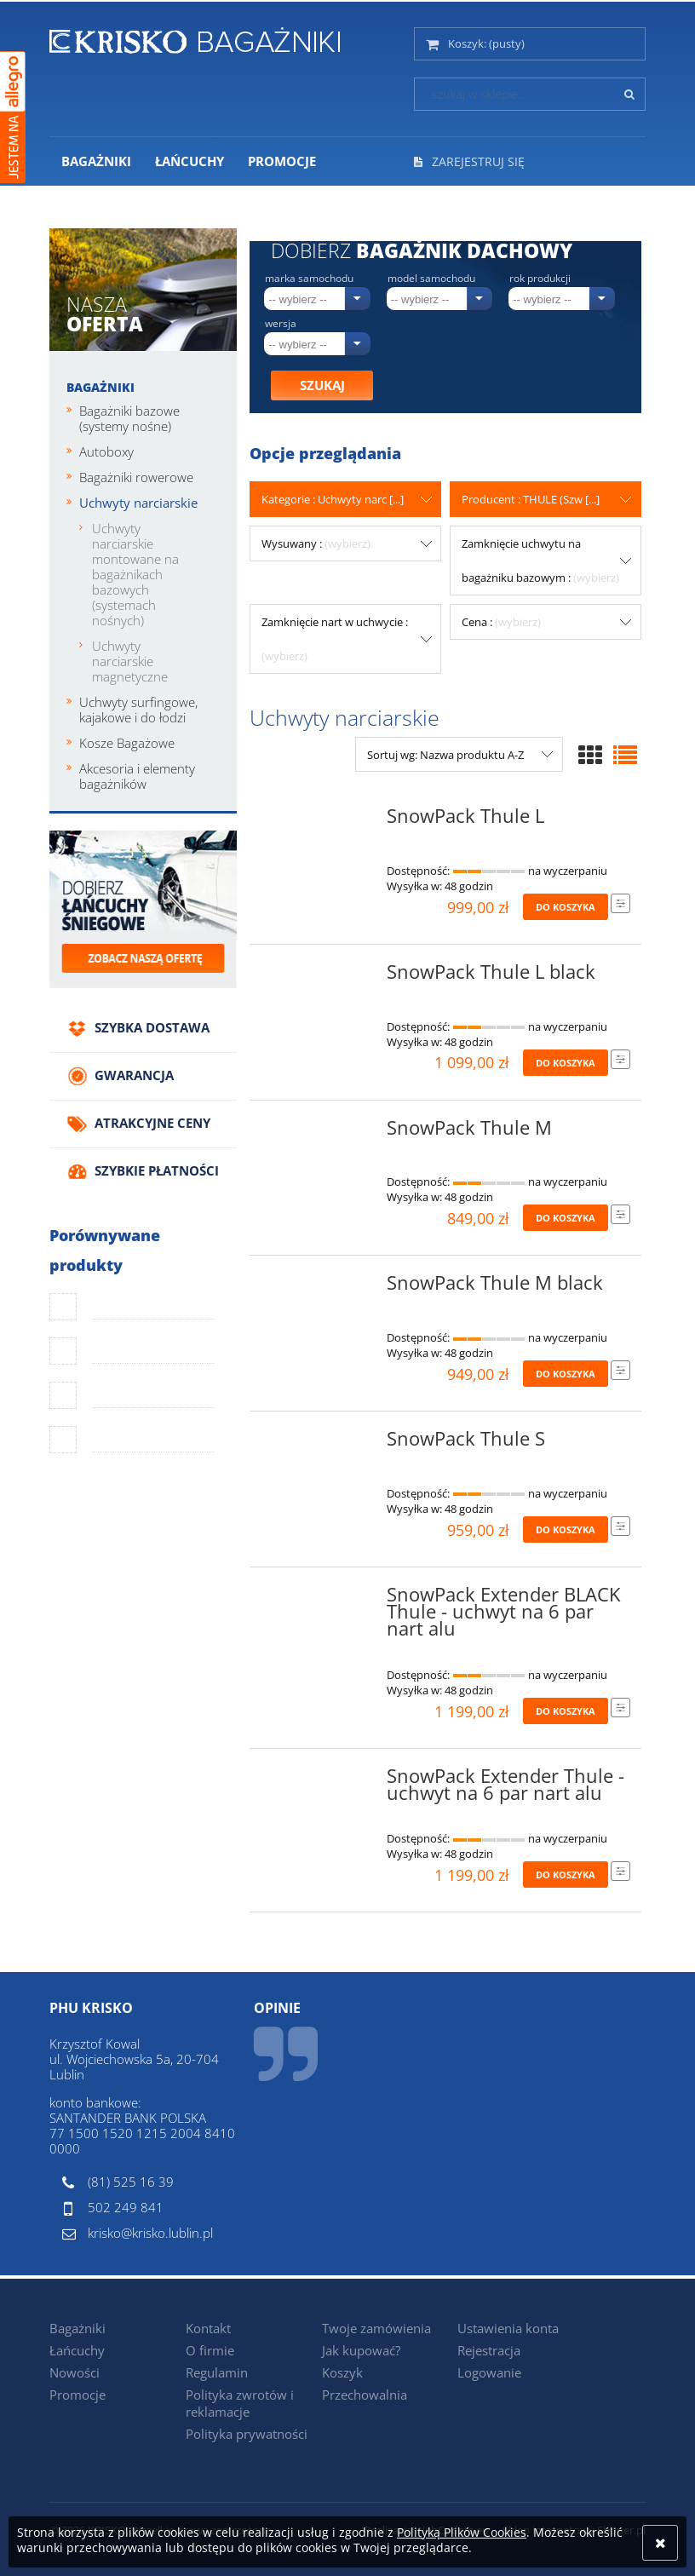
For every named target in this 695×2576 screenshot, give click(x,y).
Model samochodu (431, 278)
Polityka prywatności (246, 2433)
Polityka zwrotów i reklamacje (240, 2403)
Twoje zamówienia (376, 2328)
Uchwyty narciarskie (138, 502)
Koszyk (342, 2372)
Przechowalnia (364, 2394)
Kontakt (208, 2328)
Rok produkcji (540, 278)
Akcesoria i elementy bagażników (137, 776)
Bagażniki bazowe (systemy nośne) (129, 418)
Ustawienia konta (508, 2328)
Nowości (74, 2372)
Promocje (77, 2394)
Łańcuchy (77, 2350)
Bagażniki (100, 387)
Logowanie (489, 2372)
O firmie (210, 2350)
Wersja (280, 324)
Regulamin (217, 2372)
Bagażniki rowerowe (136, 477)
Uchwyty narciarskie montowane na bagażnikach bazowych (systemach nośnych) (135, 574)
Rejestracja (488, 2350)
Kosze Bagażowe (127, 742)
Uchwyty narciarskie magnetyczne (130, 661)
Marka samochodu (309, 278)
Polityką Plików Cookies (461, 2532)
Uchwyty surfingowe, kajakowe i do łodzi (138, 709)
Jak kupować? (361, 2350)
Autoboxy (106, 451)
